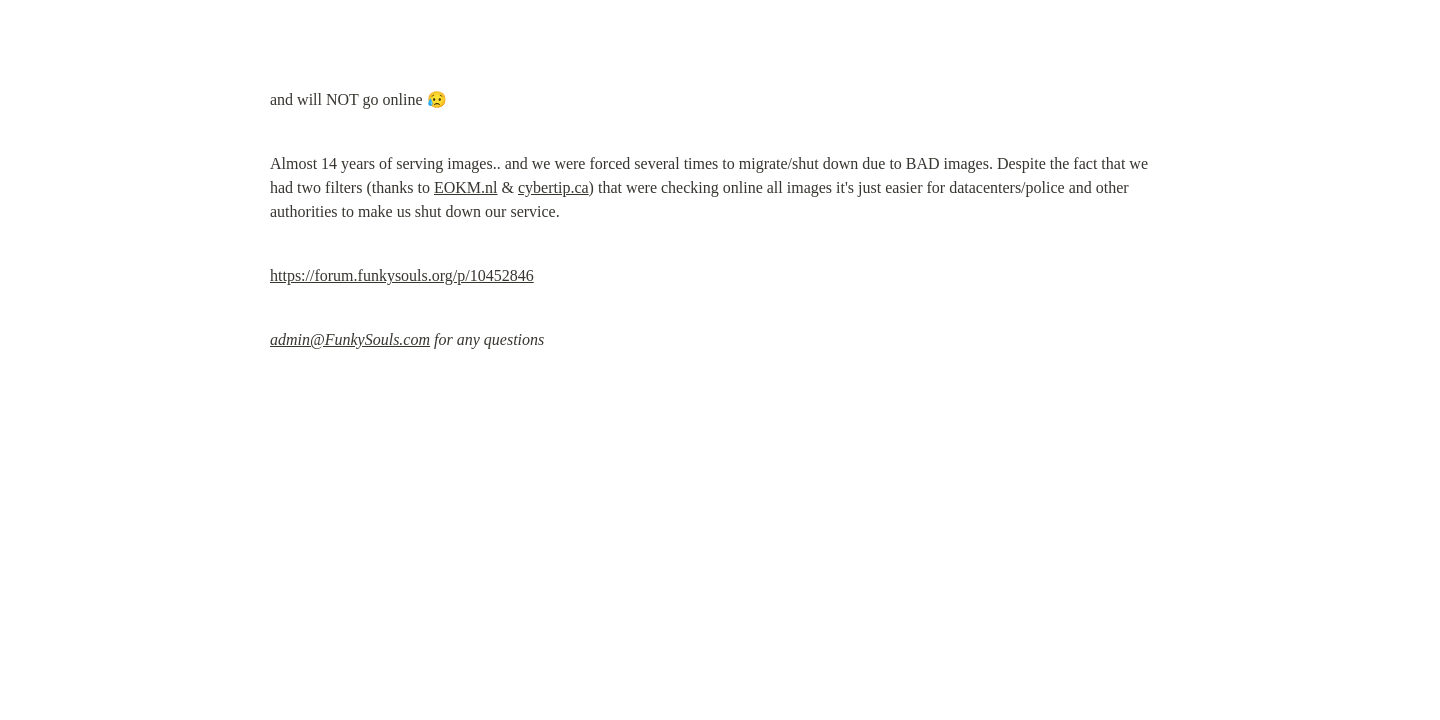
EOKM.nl (466, 187)
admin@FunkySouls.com (350, 339)
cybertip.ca (553, 187)
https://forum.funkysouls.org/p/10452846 (402, 275)
